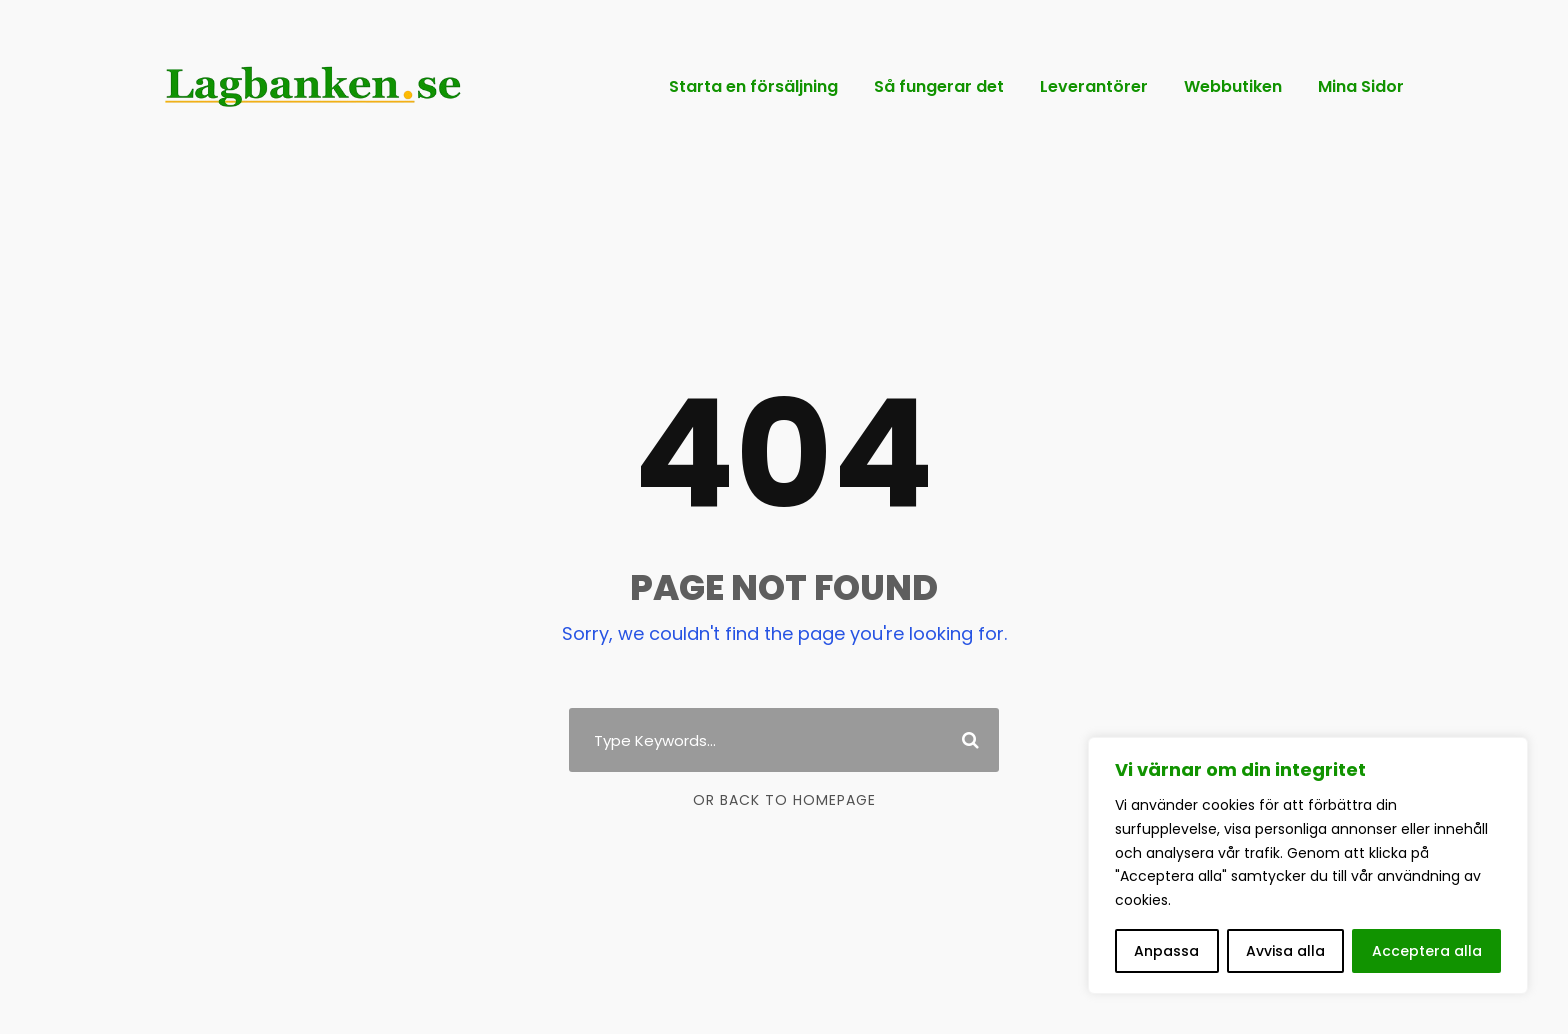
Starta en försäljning (753, 86)
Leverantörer (1094, 86)
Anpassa (1166, 951)
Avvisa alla (1285, 951)
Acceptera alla (1427, 951)
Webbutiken (1233, 86)
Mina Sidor (1361, 86)
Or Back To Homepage (784, 800)
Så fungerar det (939, 86)
